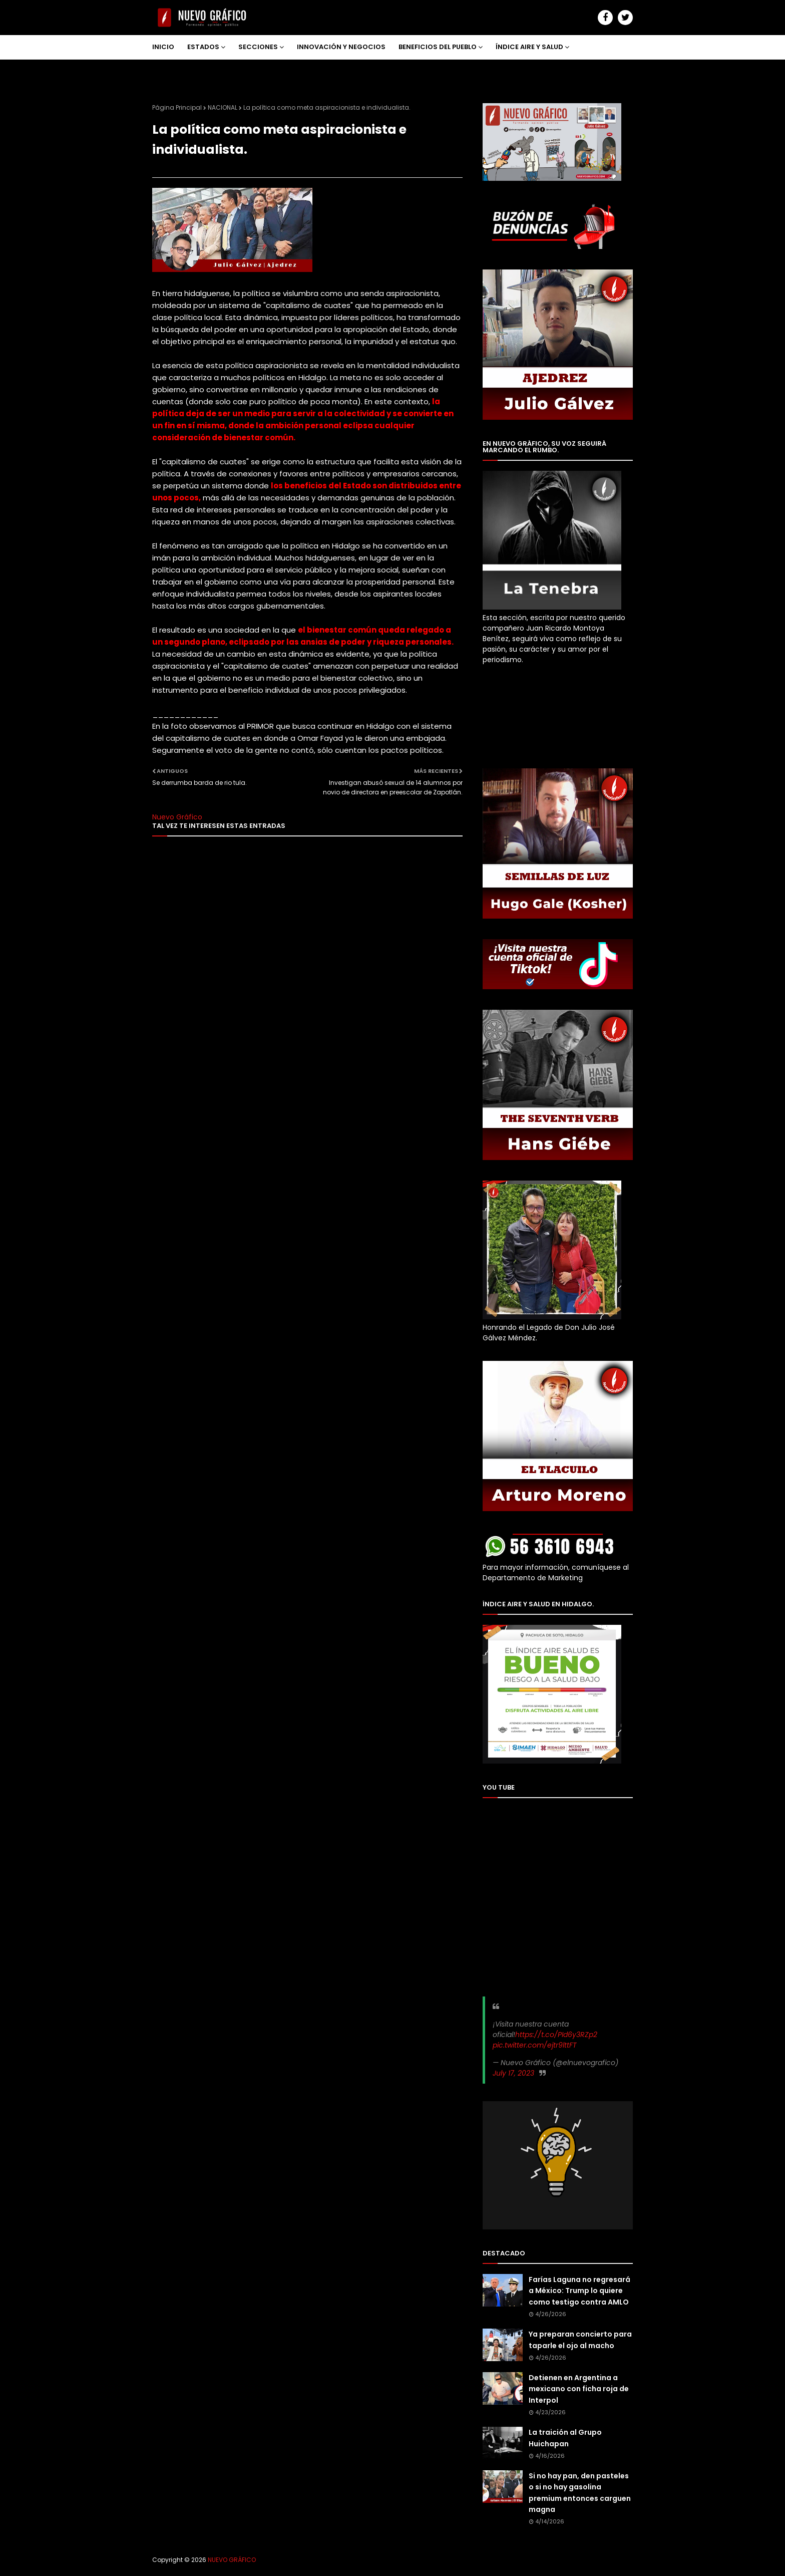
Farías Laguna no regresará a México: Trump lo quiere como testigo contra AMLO (579, 2290)
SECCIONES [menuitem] (258, 47)
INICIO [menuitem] (163, 47)
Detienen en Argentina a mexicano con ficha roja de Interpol (579, 2389)
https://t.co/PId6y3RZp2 (556, 2035)
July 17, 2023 (513, 2073)
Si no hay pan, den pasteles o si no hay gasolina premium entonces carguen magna (580, 2492)
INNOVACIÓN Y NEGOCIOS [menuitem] (341, 47)
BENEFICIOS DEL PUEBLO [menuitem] (438, 47)
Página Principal (177, 107)
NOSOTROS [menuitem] (178, 71)
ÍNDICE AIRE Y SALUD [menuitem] (529, 47)
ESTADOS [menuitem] (203, 47)
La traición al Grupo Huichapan (565, 2437)
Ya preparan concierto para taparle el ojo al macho (580, 2339)
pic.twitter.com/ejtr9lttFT (535, 2045)
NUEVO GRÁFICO (232, 2559)
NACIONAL (222, 107)
